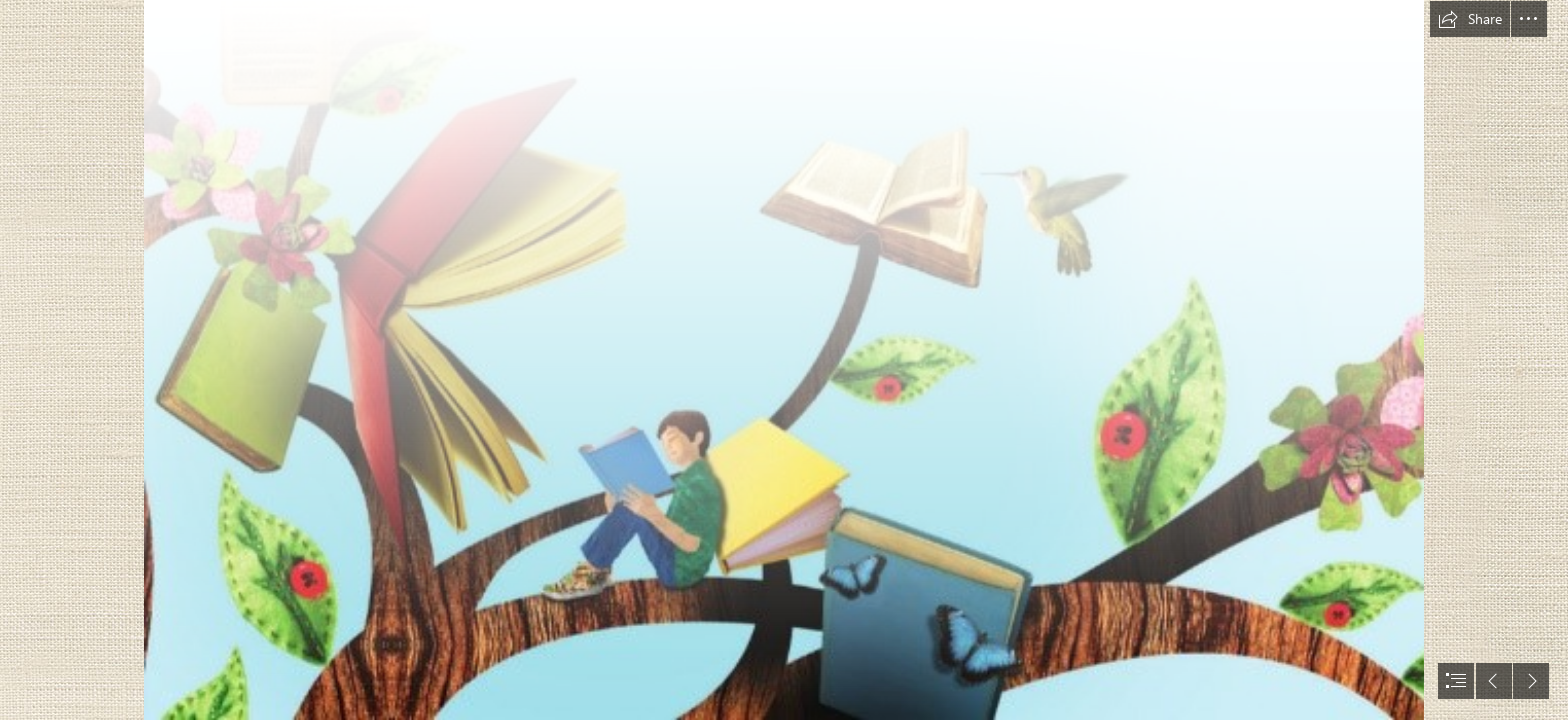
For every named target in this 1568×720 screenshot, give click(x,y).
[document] (784, 360)
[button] (1470, 19)
